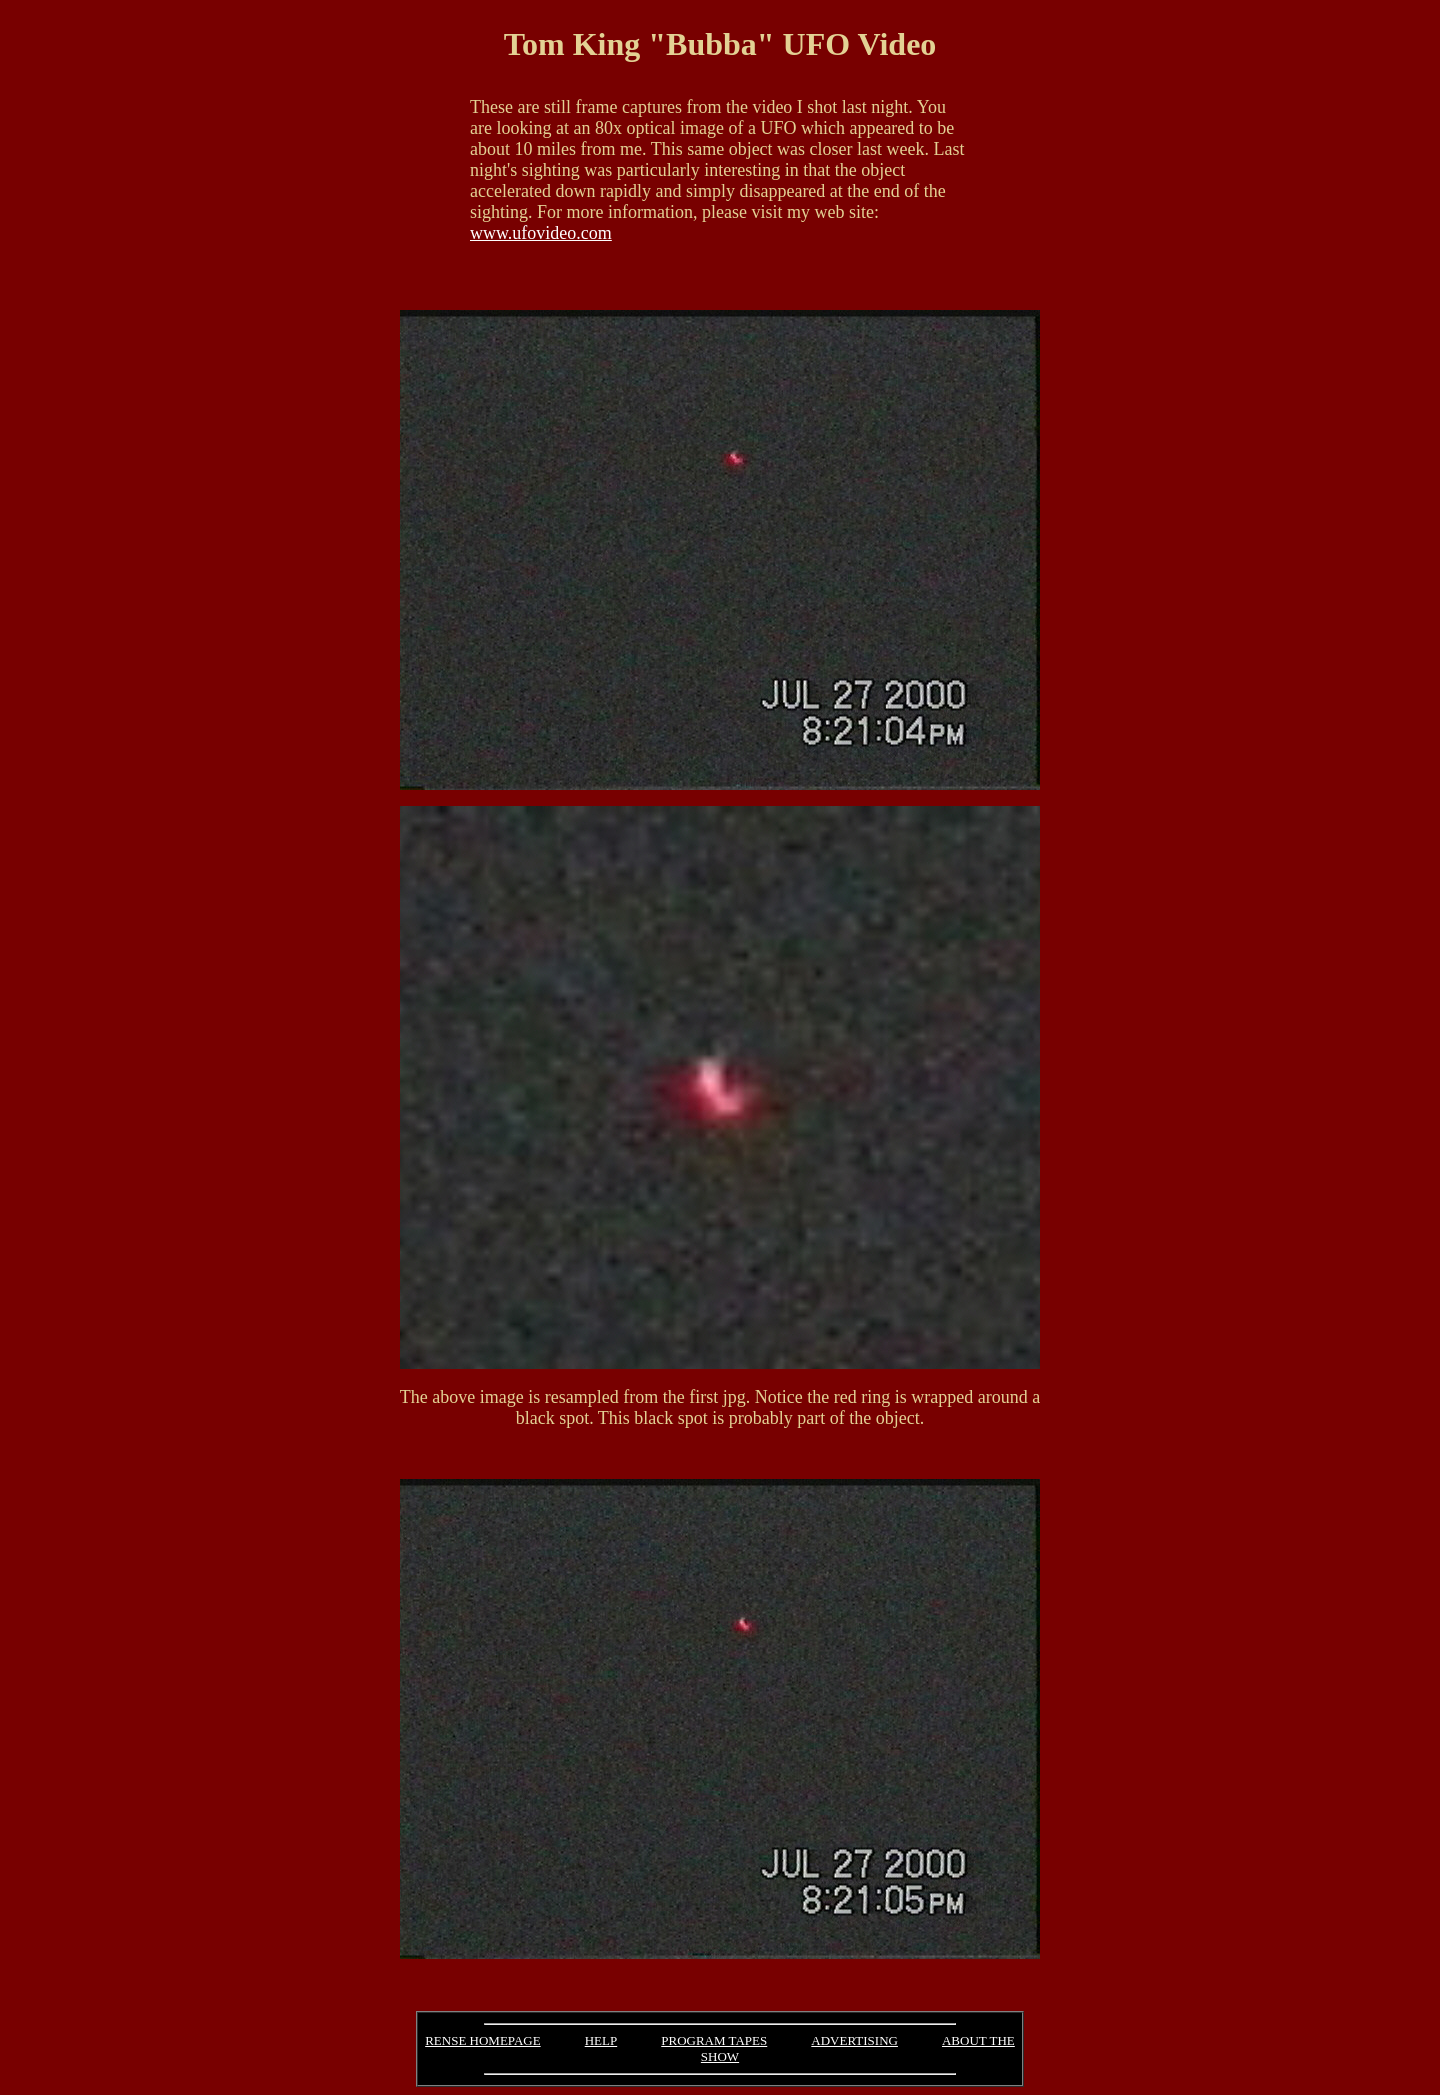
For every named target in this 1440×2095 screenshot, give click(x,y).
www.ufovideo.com (541, 233)
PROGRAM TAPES (714, 2040)
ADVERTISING (854, 2040)
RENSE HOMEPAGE (482, 2040)
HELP (601, 2040)
